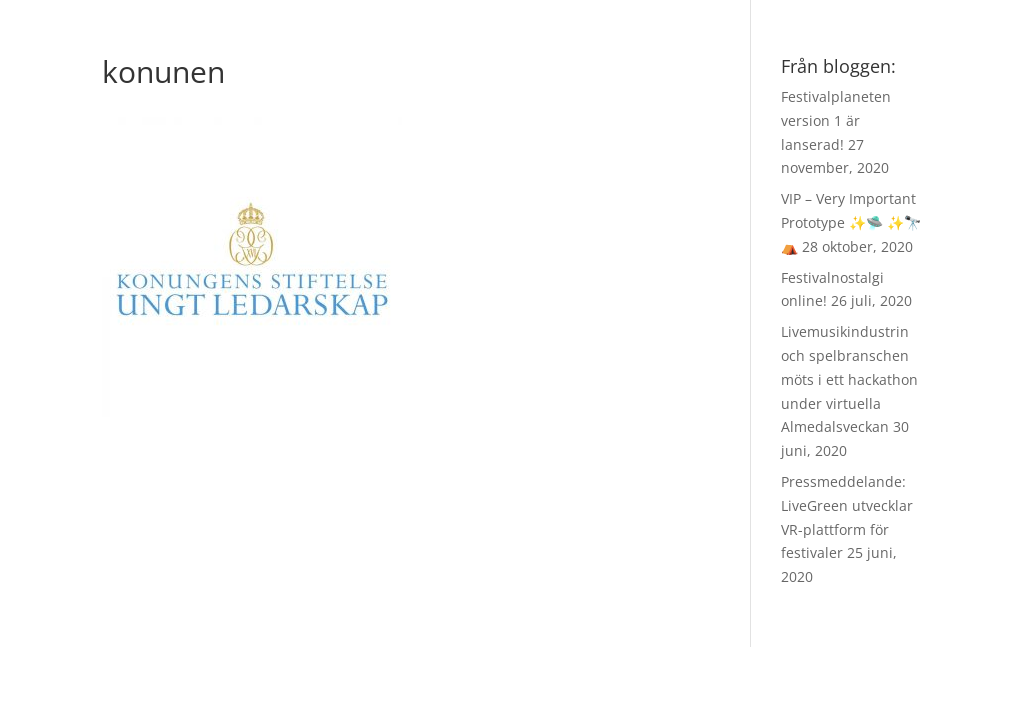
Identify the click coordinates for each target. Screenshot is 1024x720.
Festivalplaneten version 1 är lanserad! (836, 120)
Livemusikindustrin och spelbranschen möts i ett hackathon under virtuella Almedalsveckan (849, 379)
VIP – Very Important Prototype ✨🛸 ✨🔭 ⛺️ (851, 222)
